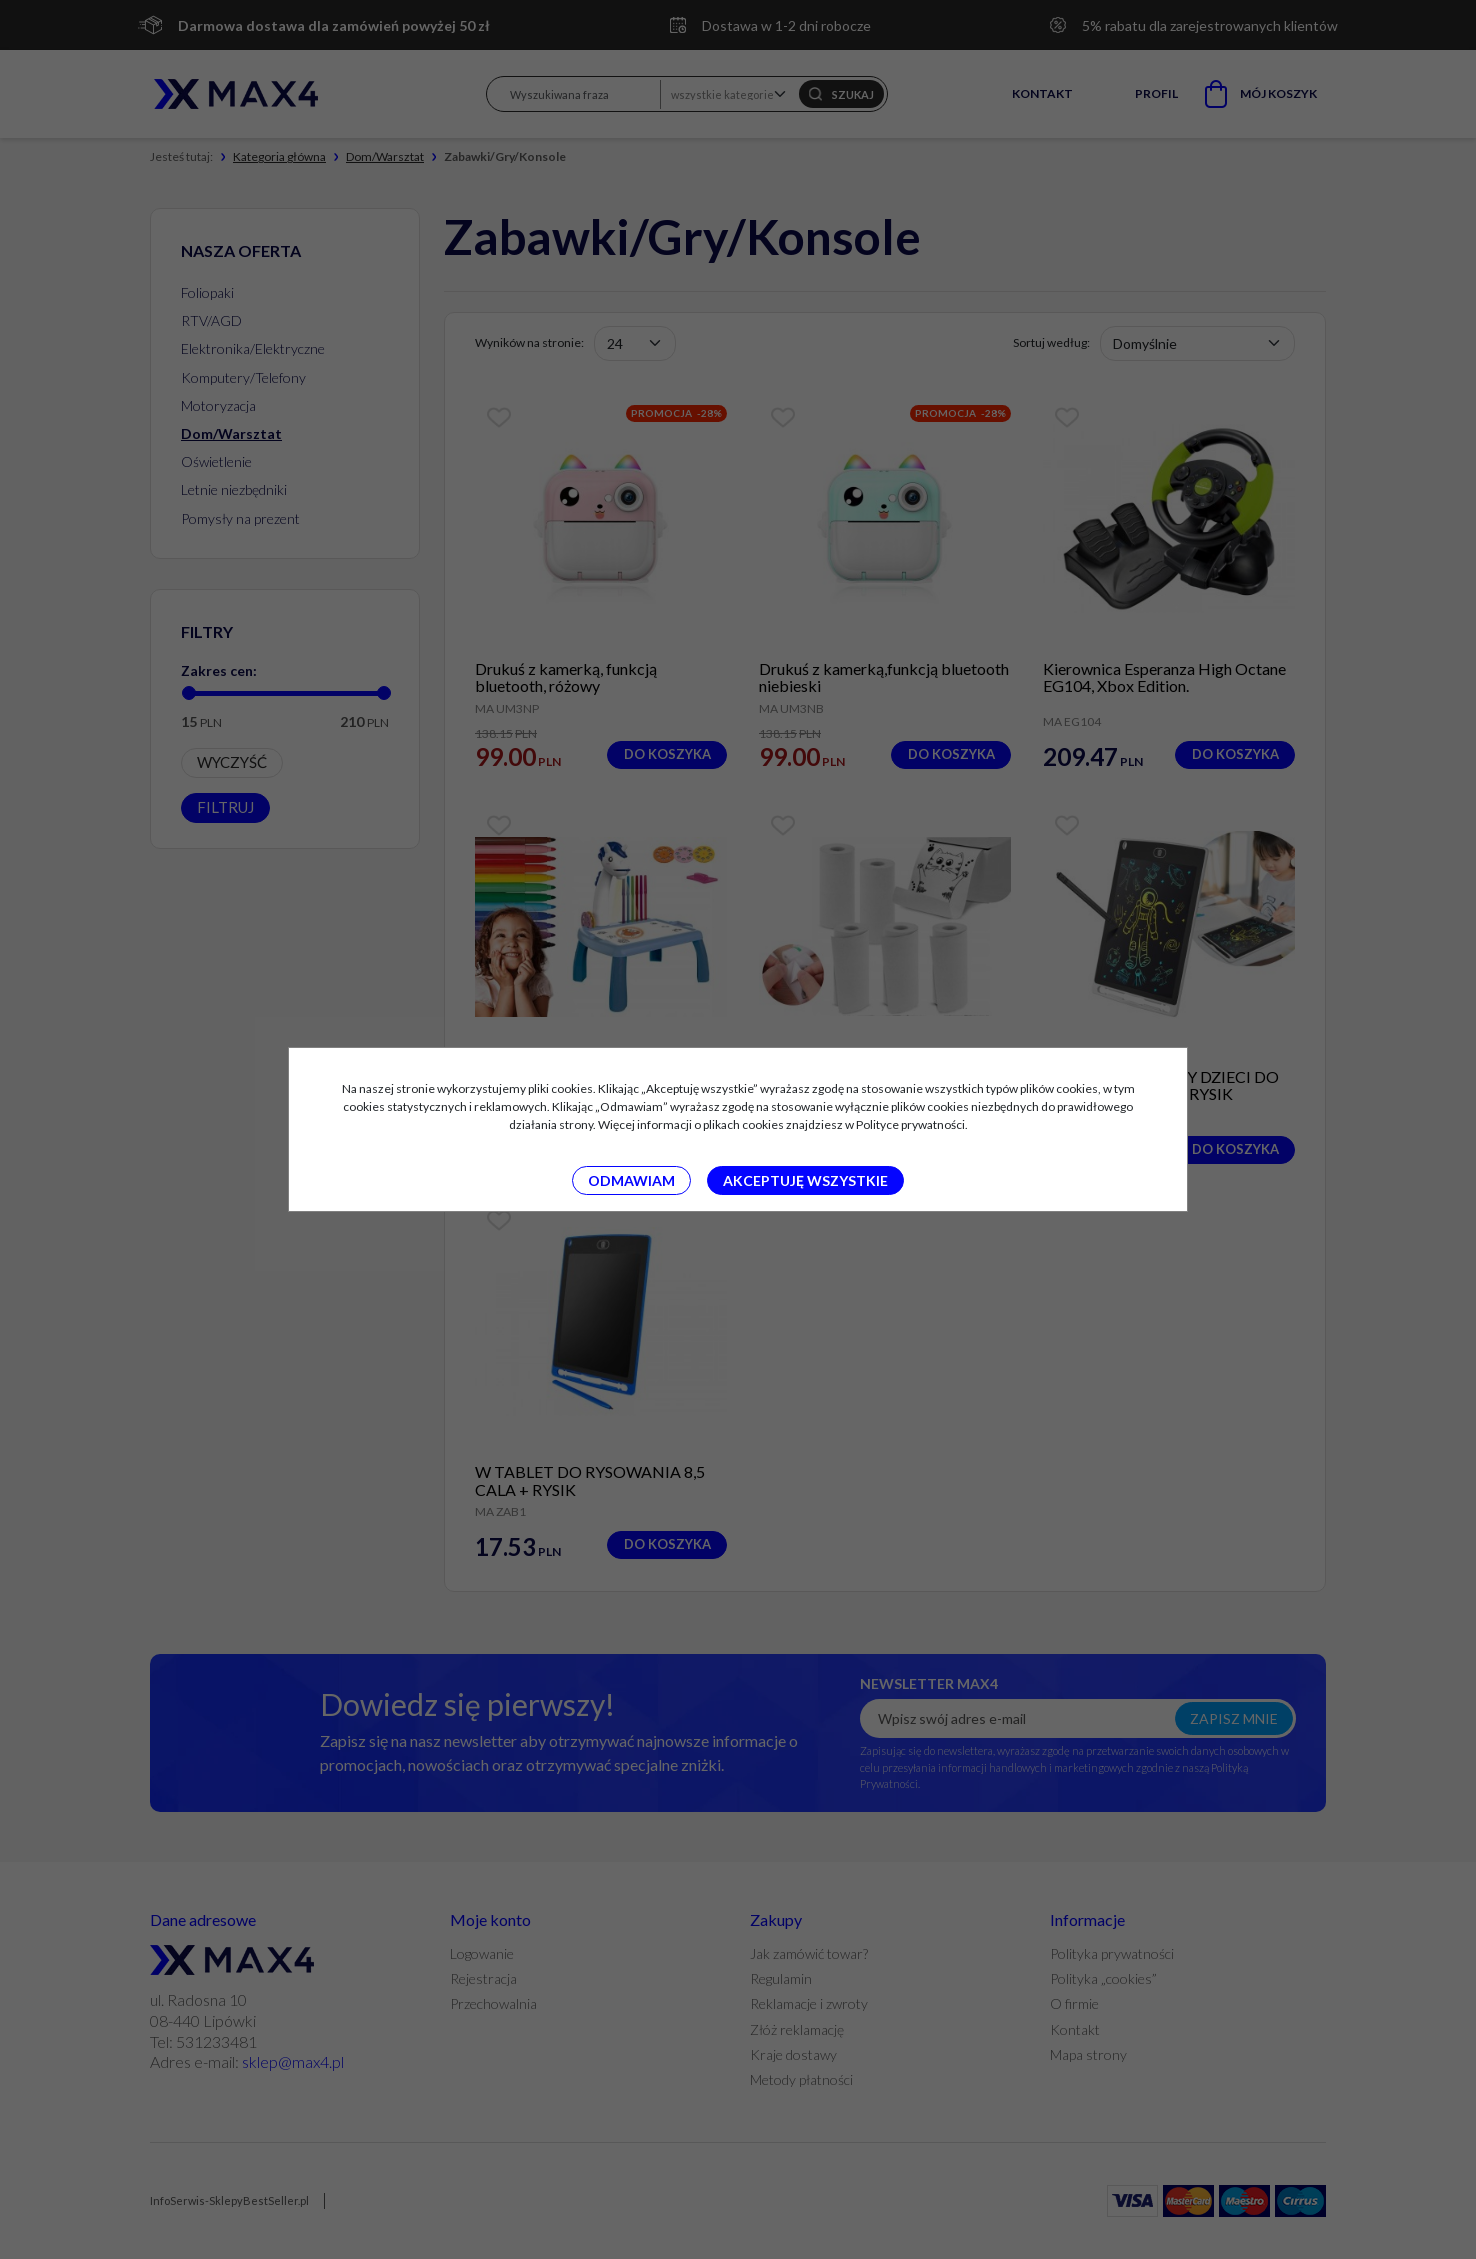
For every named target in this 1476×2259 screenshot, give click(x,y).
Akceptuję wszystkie (805, 1180)
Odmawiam (631, 1180)
